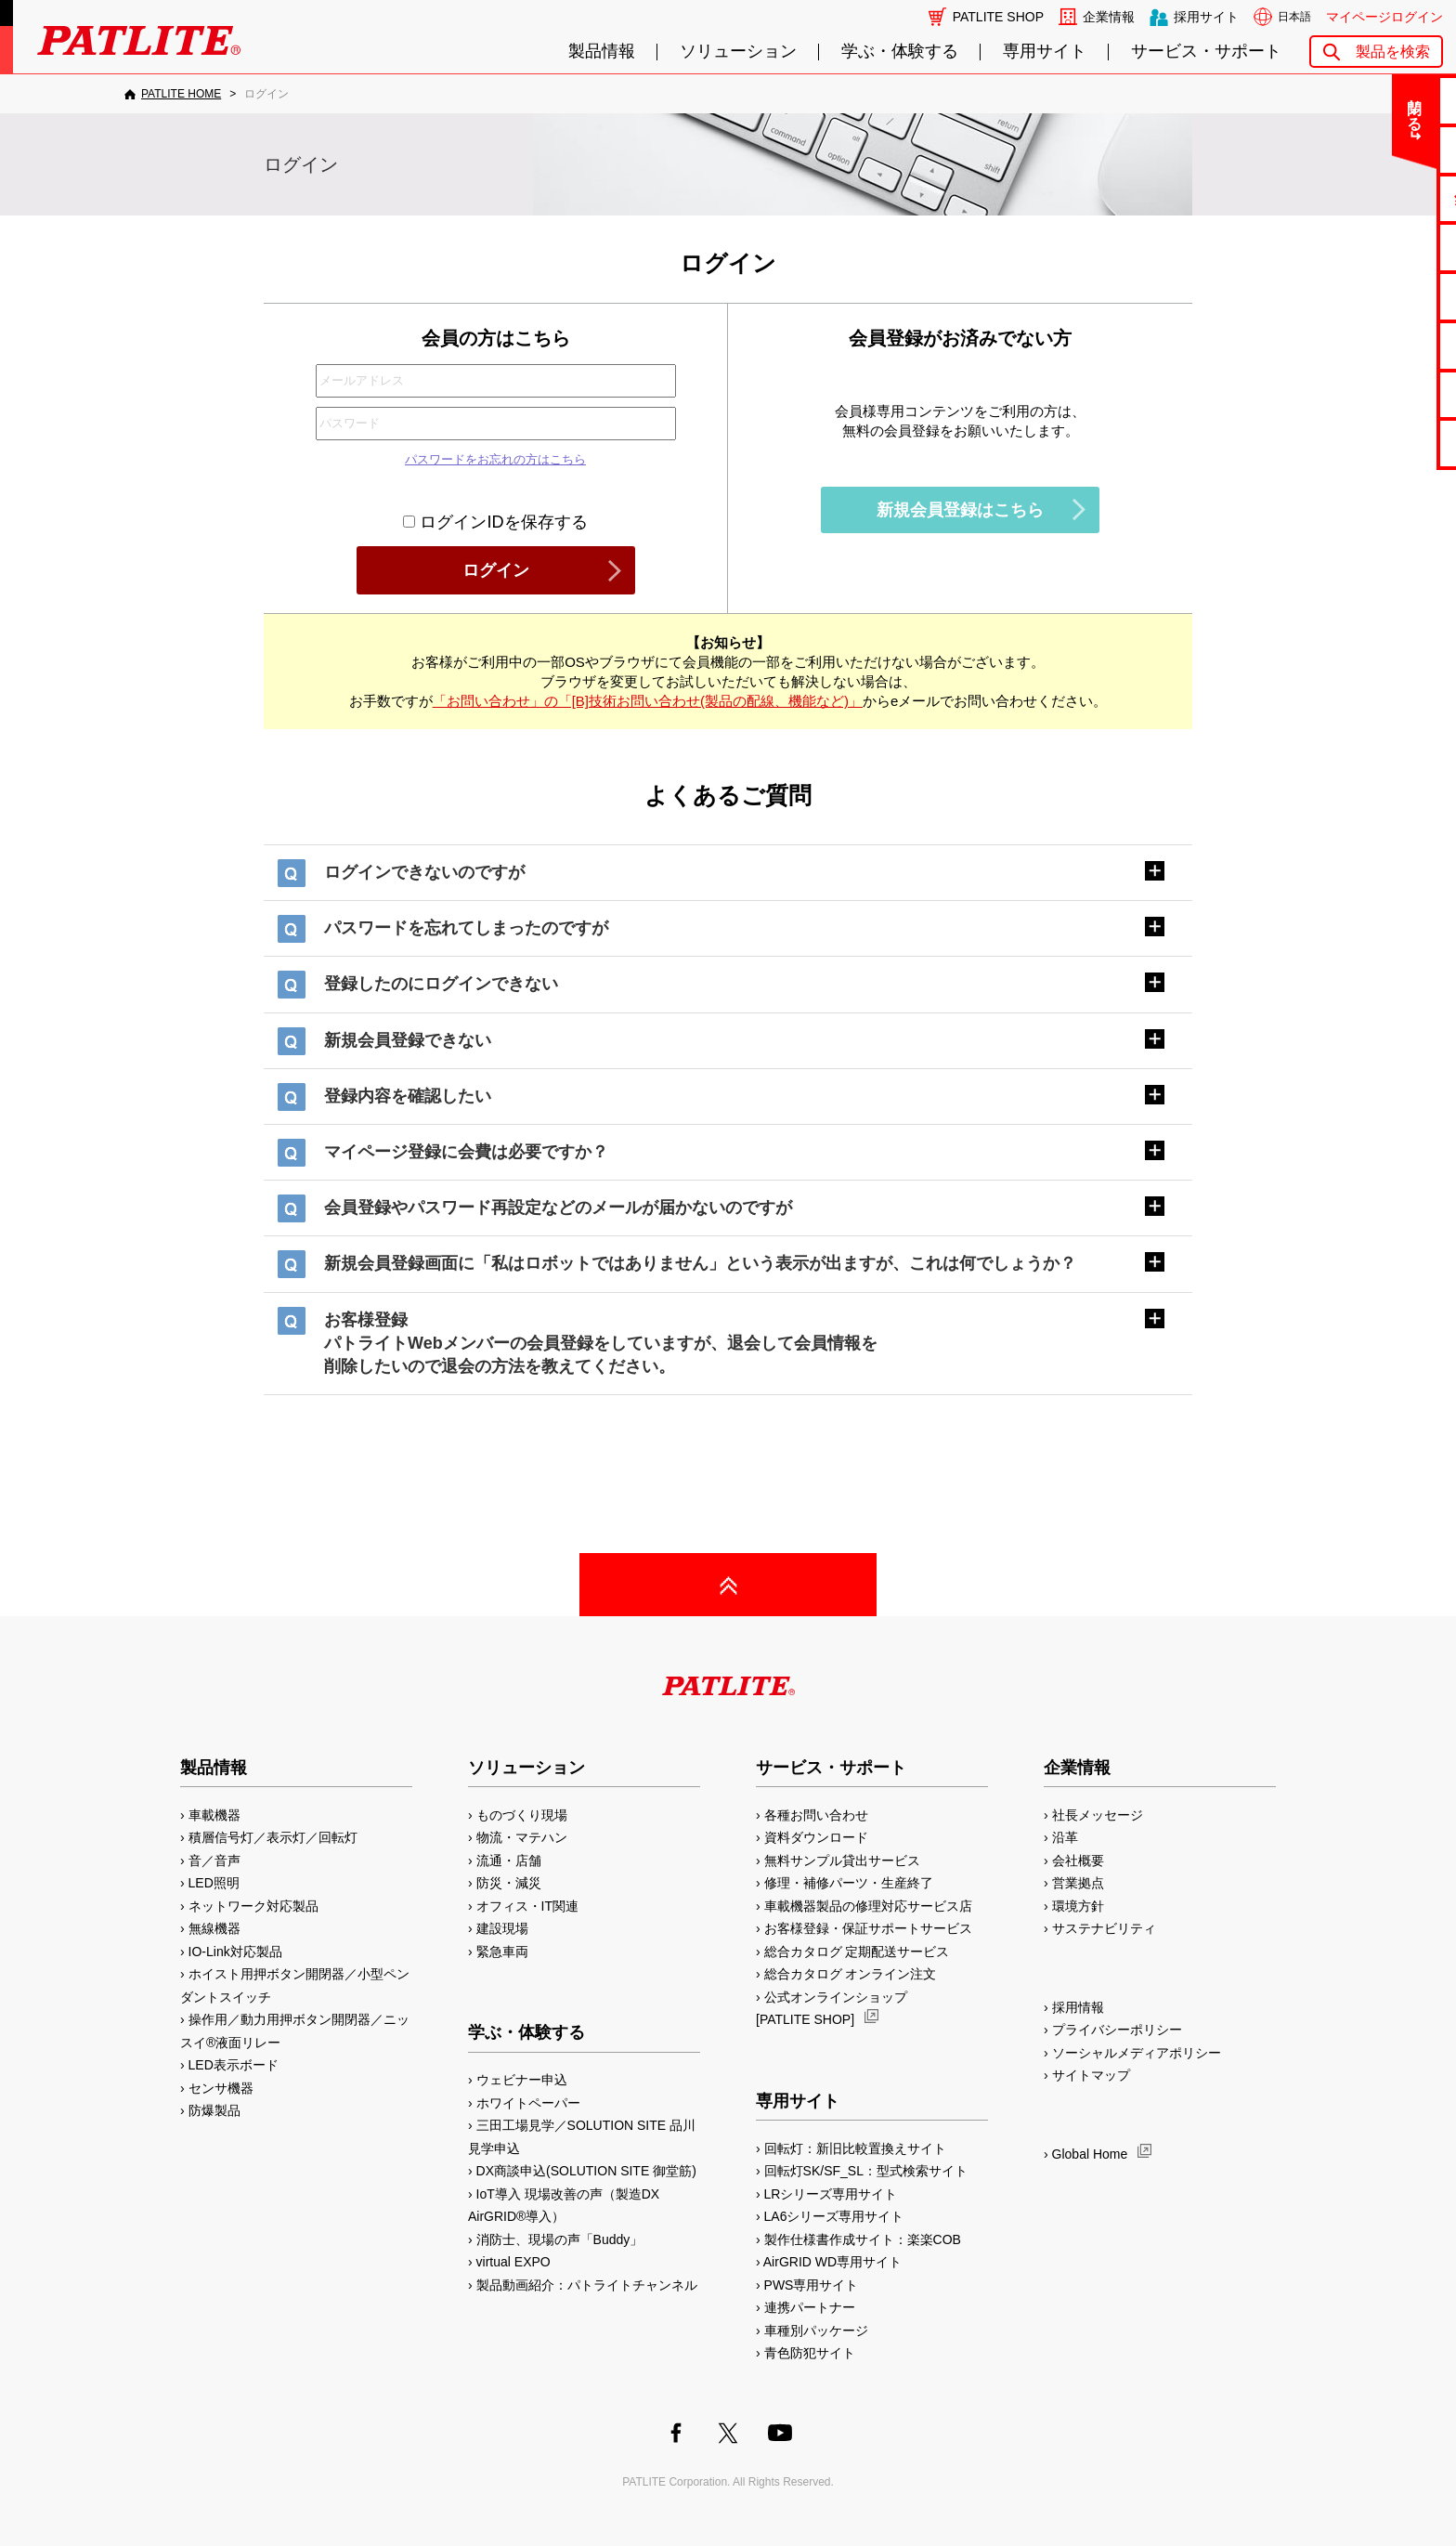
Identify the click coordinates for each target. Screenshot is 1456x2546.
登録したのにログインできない (441, 983)
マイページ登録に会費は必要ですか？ (466, 1151)
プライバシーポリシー (1117, 2029)
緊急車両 (502, 1951)
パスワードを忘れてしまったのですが (466, 928)
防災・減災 (508, 1882)
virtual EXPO (513, 2261)
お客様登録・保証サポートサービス (868, 1928)
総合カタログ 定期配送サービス (857, 1951)
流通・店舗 (508, 1860)
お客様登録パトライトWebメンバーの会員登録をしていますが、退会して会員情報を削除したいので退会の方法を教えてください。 (601, 1343)
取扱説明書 (1383, 296)
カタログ (1382, 247)
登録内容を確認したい (407, 1096)
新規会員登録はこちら (960, 510)
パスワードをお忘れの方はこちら (495, 459)
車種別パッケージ (816, 2330)
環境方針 (1078, 1906)
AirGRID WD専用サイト (832, 2261)
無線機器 (214, 1928)
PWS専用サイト (811, 2285)
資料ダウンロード (816, 1837)
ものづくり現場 (521, 1815)
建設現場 (502, 1928)
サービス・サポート (1206, 51)
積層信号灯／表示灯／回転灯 (273, 1837)
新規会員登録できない (407, 1040)
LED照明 (214, 1882)
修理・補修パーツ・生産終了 (848, 1882)
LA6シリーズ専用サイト (834, 2216)
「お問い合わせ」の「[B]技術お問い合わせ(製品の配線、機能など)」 (648, 701)
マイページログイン (1384, 16)
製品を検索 (1393, 51)
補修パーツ (1383, 394)
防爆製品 (214, 2110)
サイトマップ (1091, 2075)
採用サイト (1206, 16)
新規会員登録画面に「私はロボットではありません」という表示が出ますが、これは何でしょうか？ (700, 1263)
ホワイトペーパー (528, 2103)
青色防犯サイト (809, 2352)
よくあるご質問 (1383, 149)
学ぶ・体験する (899, 51)
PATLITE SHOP (998, 16)
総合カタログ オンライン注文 (850, 1973)
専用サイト (1044, 51)
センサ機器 (221, 2088)
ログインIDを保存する (495, 522)
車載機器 (214, 1815)
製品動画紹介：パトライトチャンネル (586, 2285)
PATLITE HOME (181, 93)
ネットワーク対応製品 (253, 1906)
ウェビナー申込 (521, 2079)
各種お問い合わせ (816, 1815)
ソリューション (738, 51)
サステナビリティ (1104, 1928)
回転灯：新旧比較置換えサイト (855, 2148)
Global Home (1090, 2154)
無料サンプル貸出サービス (842, 1860)
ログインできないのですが (424, 872)
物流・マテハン (521, 1837)
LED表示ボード (233, 2064)
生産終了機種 (1382, 345)
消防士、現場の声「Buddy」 (560, 2239)
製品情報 (601, 51)
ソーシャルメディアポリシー (1136, 2052)
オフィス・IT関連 (527, 1906)
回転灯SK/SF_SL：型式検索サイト (866, 2170)
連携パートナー (809, 2307)
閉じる (1287, 106)
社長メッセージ (1097, 1815)
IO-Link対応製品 (235, 1951)
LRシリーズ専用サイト (831, 2194)
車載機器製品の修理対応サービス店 (868, 1906)
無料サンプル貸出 (1382, 198)
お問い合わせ (1382, 100)
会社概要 (1078, 1860)
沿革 (1065, 1837)
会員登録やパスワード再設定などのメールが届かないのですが (558, 1207)
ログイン (495, 570)
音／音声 (214, 1860)
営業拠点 (1078, 1882)
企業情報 (1109, 16)
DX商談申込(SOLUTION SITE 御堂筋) (586, 2170)
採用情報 (1078, 2007)
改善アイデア (1382, 442)
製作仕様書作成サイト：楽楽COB (862, 2239)
